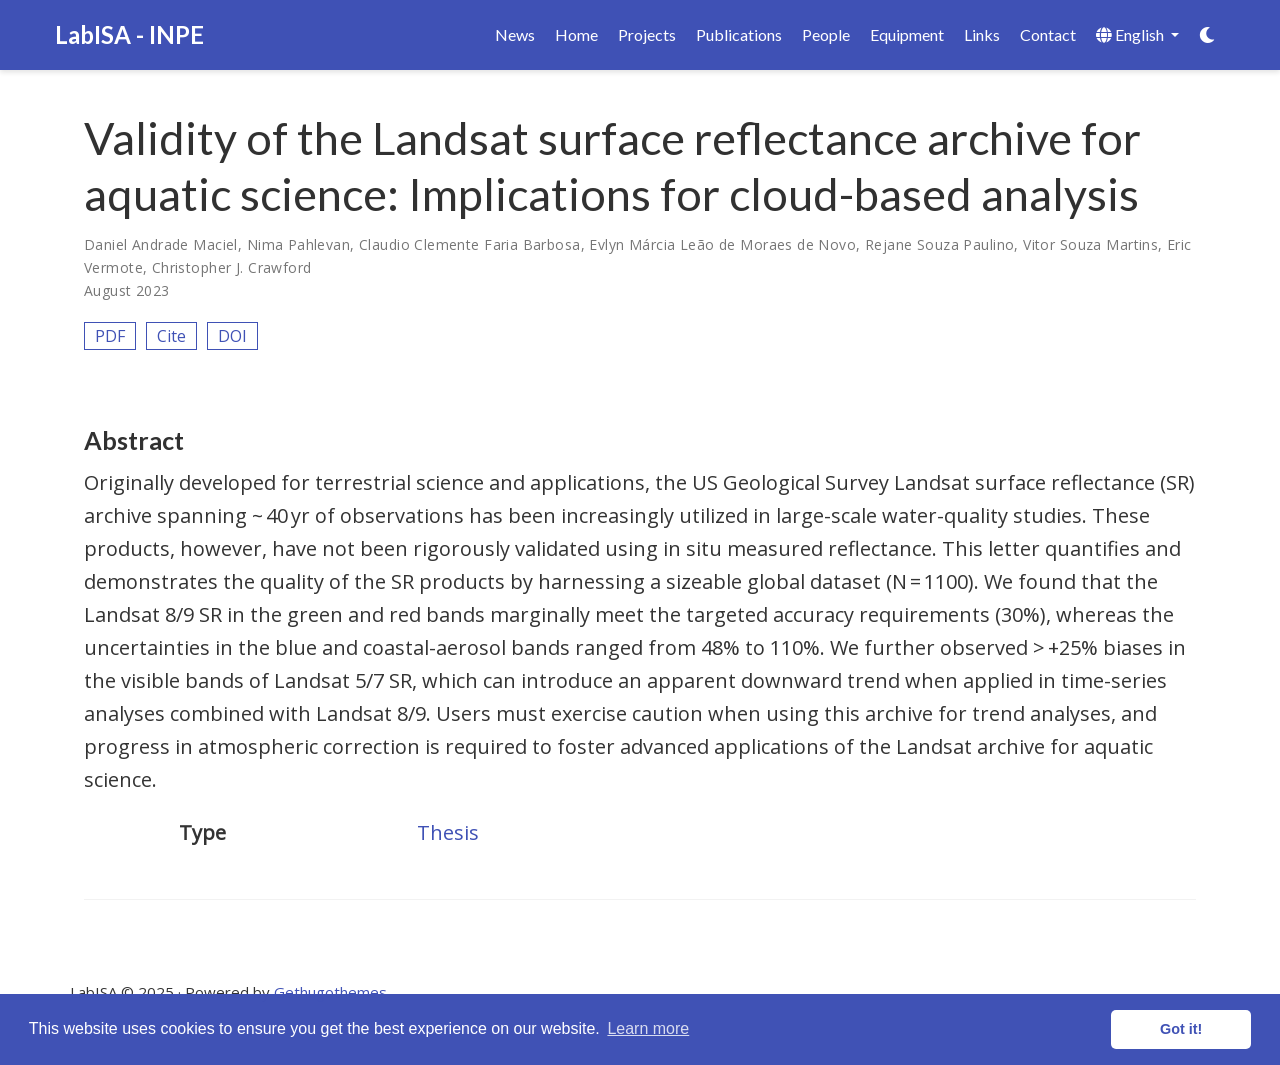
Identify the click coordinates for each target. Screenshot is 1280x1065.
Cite (171, 336)
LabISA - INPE (129, 34)
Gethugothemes (330, 992)
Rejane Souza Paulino (939, 244)
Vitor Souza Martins (1090, 244)
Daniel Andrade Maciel (161, 244)
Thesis (448, 832)
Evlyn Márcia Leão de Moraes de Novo (722, 244)
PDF (110, 336)
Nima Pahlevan (298, 244)
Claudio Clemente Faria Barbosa (470, 244)
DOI (232, 336)
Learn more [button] (648, 1028)
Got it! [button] (1181, 1029)
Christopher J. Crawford (232, 267)
